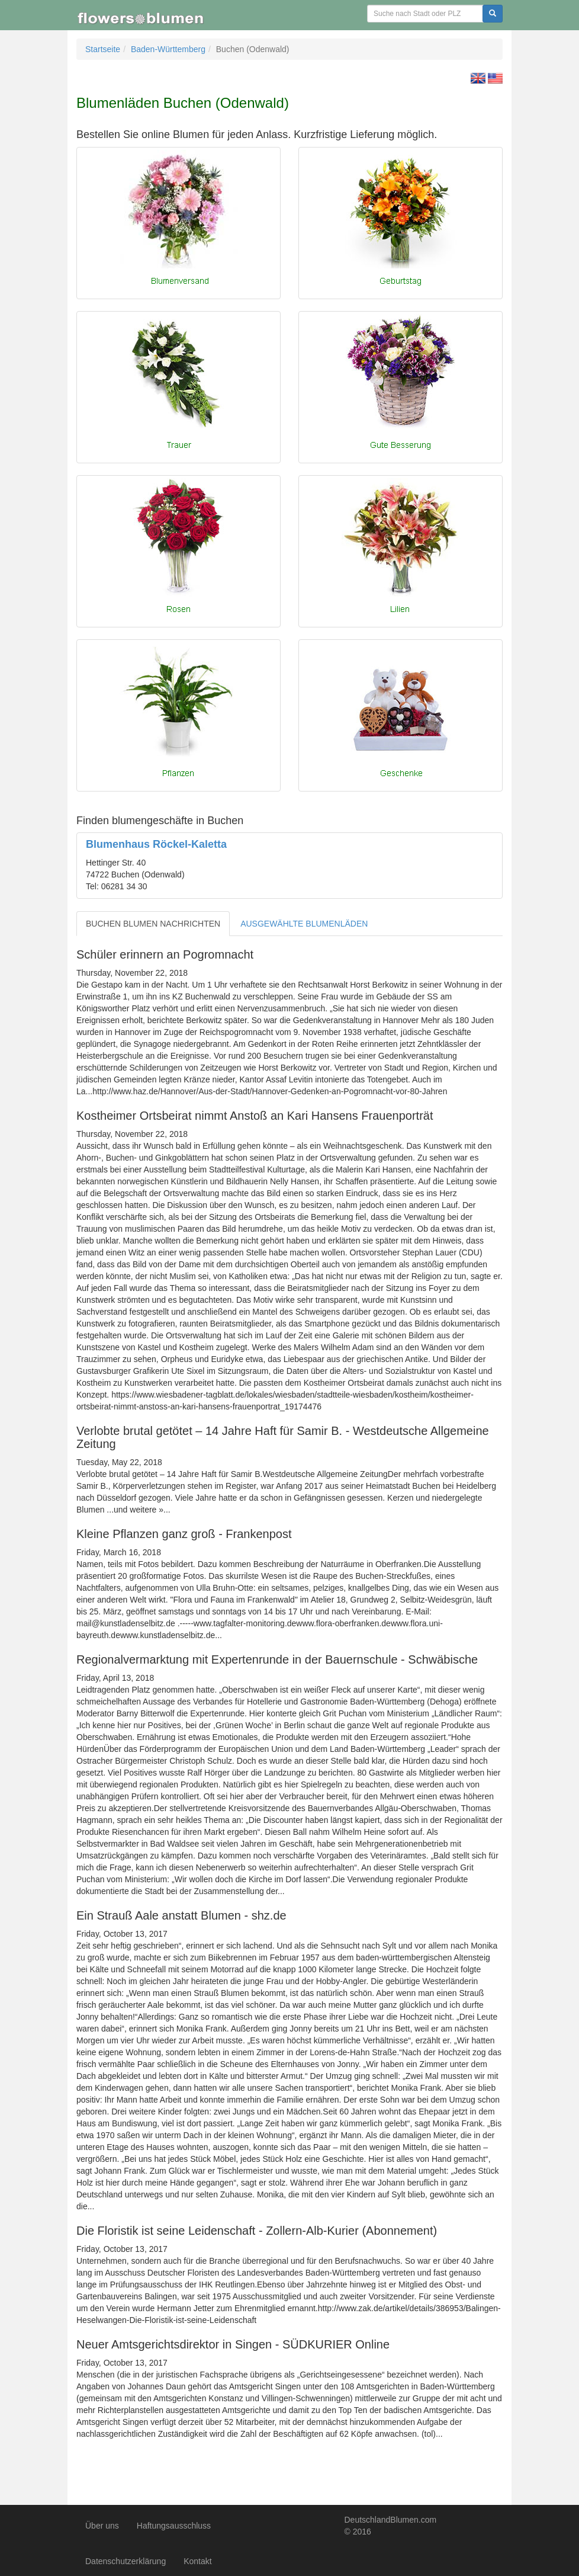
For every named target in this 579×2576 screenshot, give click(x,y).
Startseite (102, 49)
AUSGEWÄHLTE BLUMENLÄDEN (304, 923)
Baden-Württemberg (168, 49)
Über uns (102, 2525)
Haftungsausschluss (174, 2525)
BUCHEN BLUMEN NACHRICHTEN (153, 923)
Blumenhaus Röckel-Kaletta (156, 844)
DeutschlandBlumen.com (391, 2519)
